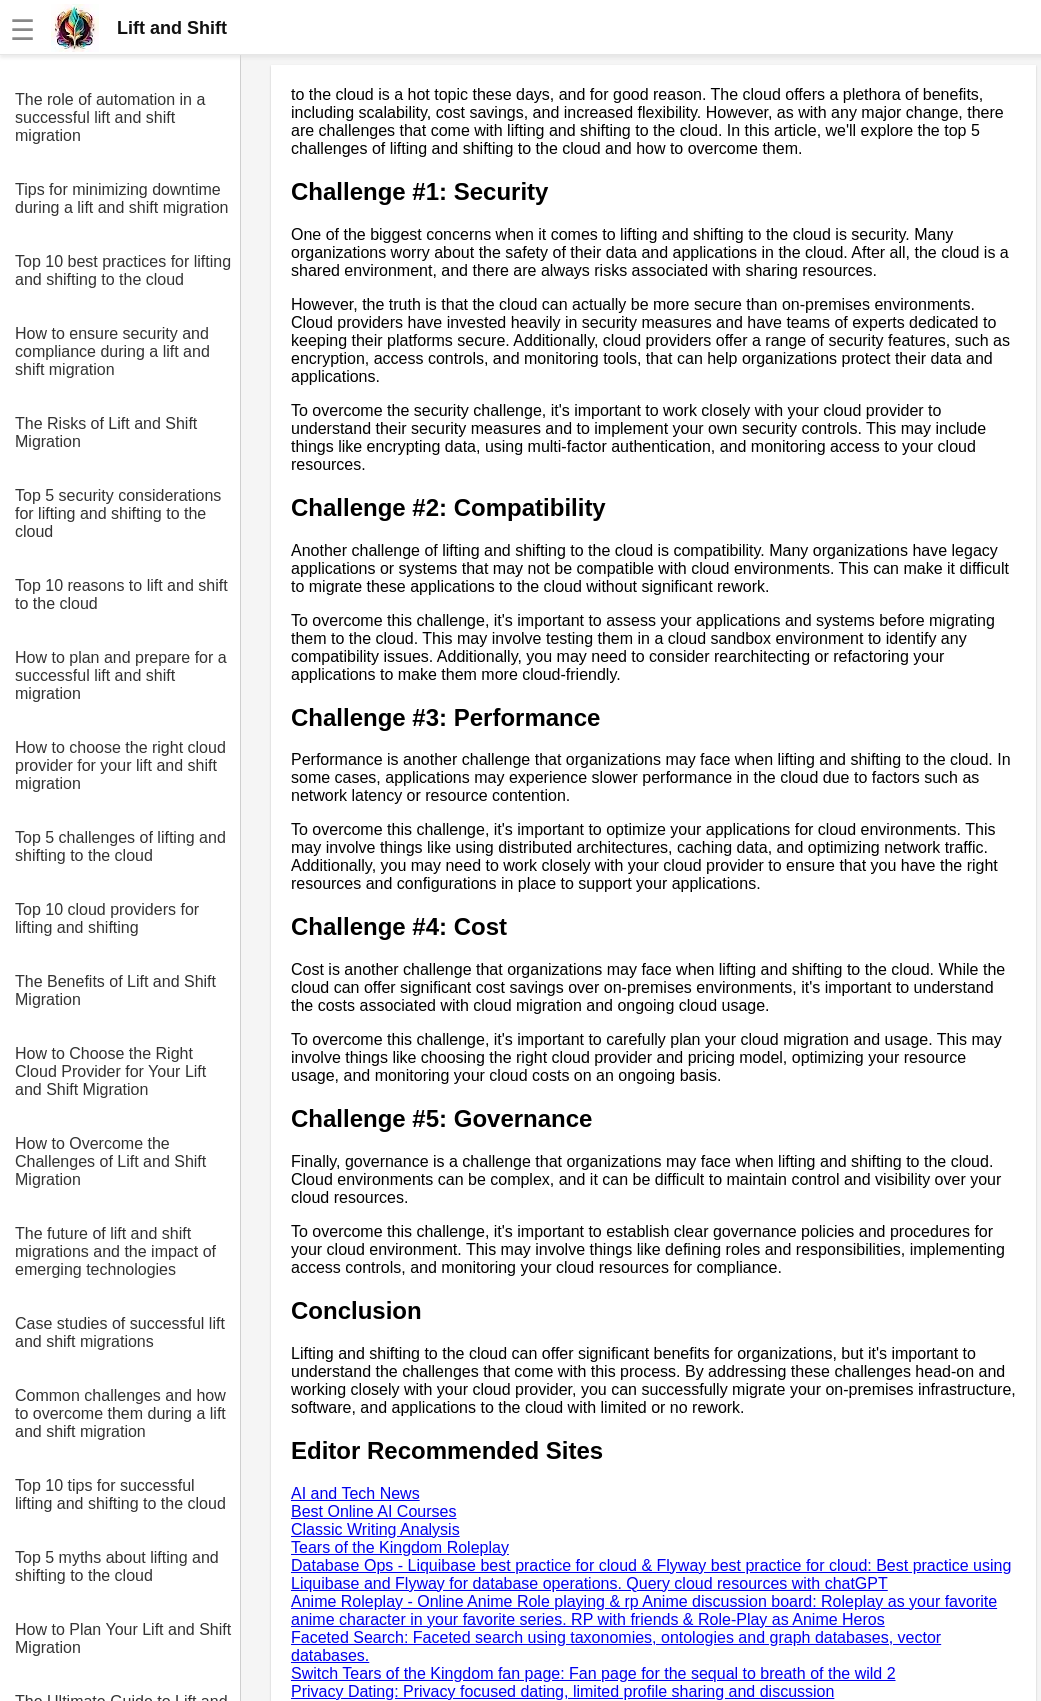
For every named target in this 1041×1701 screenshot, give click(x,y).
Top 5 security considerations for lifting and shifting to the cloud (118, 513)
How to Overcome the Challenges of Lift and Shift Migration (110, 1161)
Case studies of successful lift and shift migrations (120, 1332)
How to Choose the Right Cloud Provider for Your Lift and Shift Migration (110, 1071)
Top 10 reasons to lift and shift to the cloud (121, 594)
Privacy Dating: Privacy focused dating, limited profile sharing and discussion (562, 1691)
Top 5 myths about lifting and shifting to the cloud (117, 1566)
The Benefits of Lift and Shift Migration (115, 990)
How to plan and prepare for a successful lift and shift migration (121, 675)
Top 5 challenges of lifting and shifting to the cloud (120, 846)
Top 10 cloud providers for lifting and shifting (107, 918)
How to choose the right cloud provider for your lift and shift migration (120, 765)
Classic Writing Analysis (375, 1529)
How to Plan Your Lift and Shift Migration (123, 1638)
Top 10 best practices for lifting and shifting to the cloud (123, 270)
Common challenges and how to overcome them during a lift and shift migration (120, 1413)
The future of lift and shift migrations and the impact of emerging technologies (115, 1251)
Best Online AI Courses (373, 1511)
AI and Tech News (355, 1493)
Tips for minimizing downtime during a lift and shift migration (121, 198)
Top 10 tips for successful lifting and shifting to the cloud (120, 1494)
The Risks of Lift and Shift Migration (106, 432)
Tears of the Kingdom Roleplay (400, 1547)
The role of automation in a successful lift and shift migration (110, 117)
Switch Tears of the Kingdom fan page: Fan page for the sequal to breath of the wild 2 (593, 1673)
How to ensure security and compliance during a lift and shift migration (112, 351)
